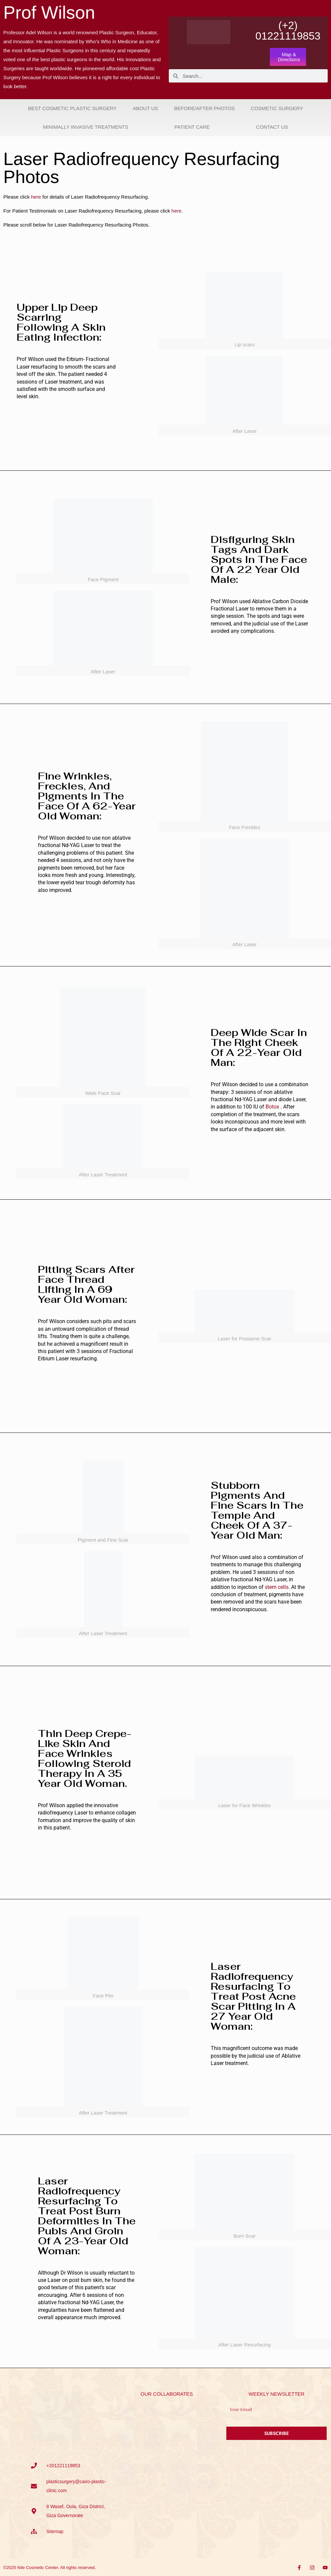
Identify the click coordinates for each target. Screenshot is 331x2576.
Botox (272, 1107)
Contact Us (272, 127)
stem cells (276, 1587)
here (36, 197)
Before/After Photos (204, 108)
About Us (145, 108)
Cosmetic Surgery (277, 108)
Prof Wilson (49, 12)
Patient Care (192, 127)
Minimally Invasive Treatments (85, 127)
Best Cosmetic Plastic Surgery (72, 108)
